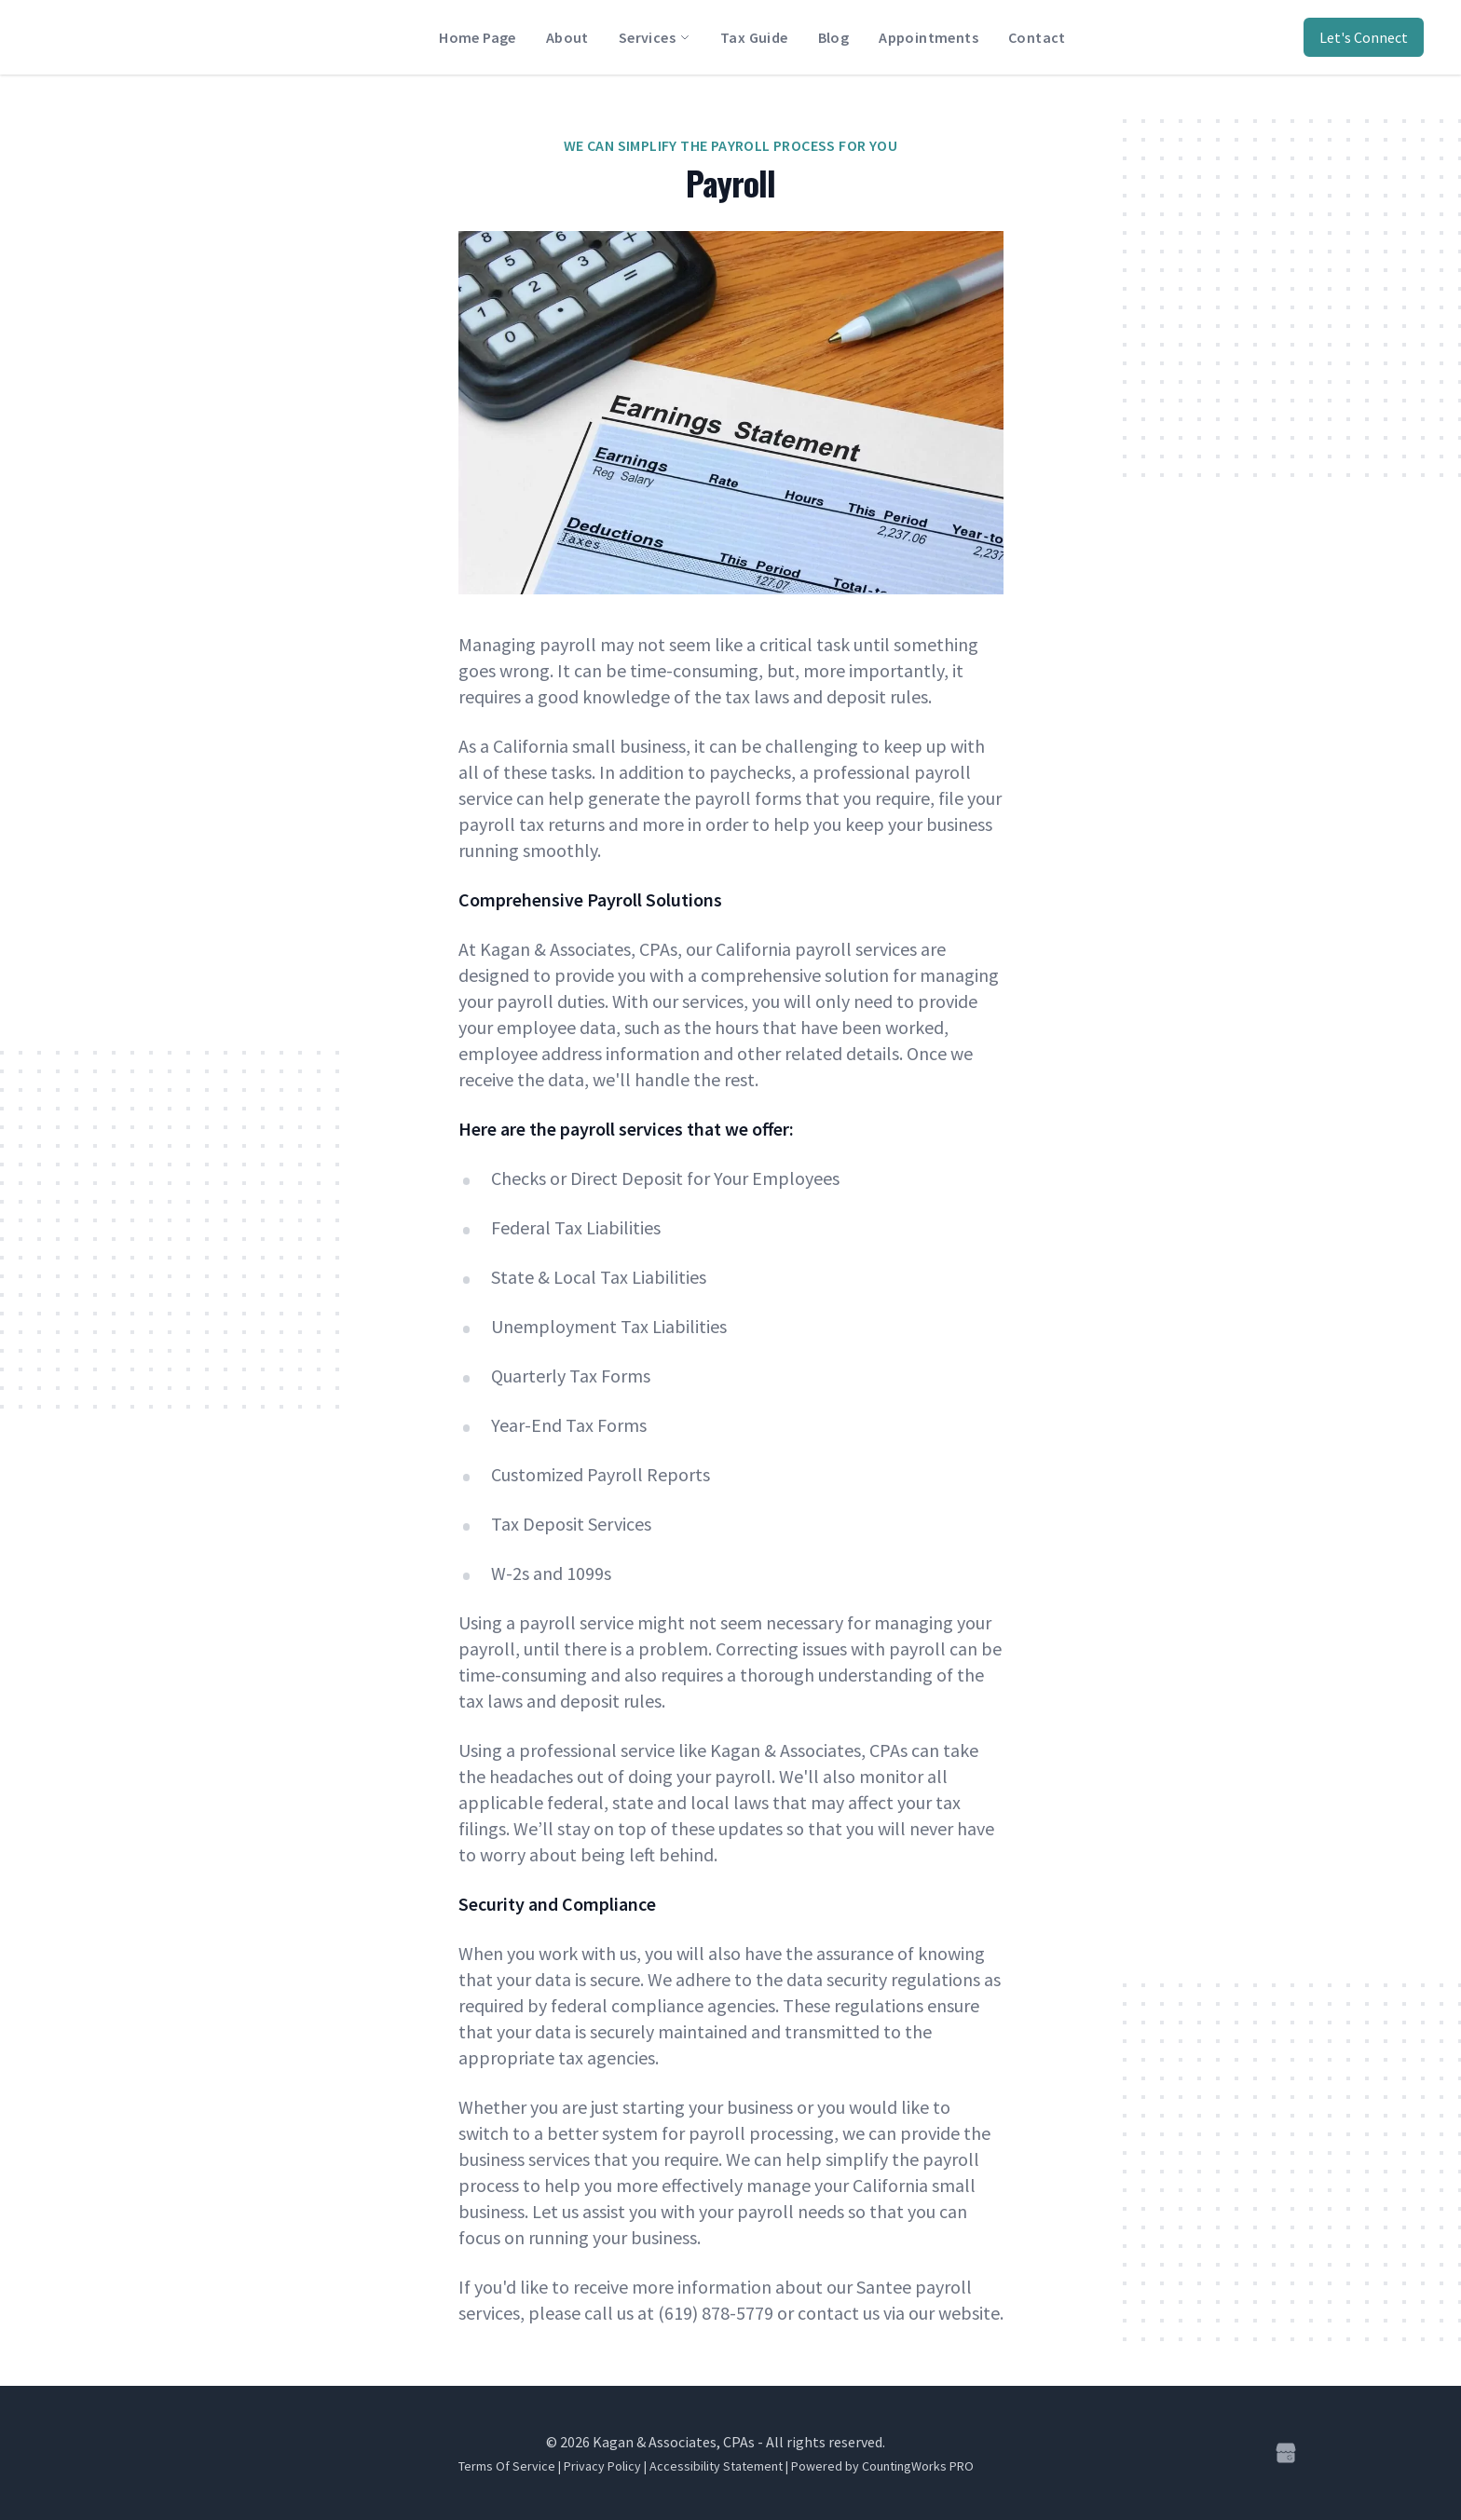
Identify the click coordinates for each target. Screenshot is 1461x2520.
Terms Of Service (506, 2466)
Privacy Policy (602, 2466)
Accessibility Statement (716, 2466)
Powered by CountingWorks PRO (882, 2466)
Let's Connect (1363, 37)
